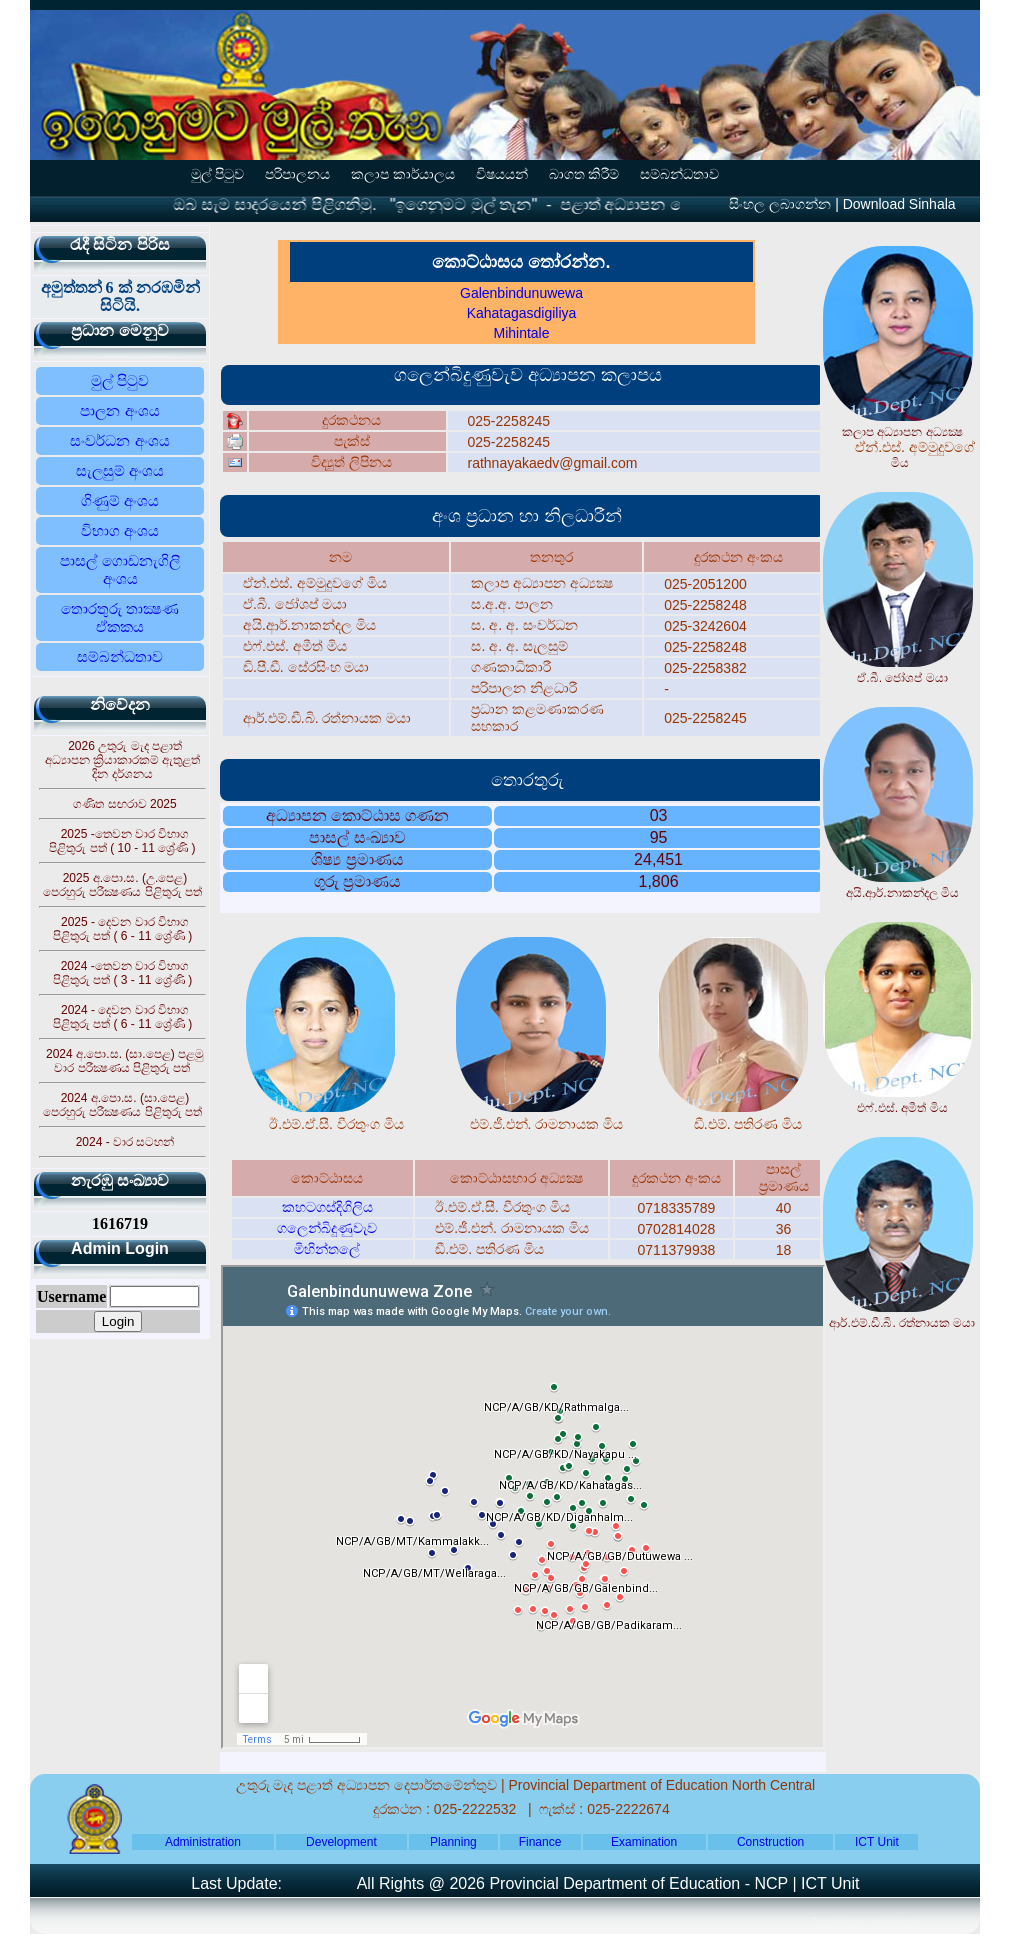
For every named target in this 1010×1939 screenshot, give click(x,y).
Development (341, 1842)
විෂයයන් (502, 174)
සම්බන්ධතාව (679, 174)
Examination (644, 1842)
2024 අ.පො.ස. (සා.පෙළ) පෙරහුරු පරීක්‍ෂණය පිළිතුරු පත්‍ (122, 1105)
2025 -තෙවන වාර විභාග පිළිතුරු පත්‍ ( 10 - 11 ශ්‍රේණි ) (122, 841)
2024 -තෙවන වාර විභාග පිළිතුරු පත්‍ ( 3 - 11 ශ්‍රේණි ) (122, 973)
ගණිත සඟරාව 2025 (124, 804)
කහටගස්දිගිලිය (327, 1207)
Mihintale (521, 333)
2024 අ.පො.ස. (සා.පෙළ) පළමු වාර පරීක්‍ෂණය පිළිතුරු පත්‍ (125, 1061)
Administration (203, 1842)
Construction (770, 1842)
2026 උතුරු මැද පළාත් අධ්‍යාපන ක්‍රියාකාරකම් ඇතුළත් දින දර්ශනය (123, 760)
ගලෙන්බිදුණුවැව (327, 1228)
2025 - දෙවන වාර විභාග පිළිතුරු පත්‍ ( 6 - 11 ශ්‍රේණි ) (122, 929)
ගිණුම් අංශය (120, 500)
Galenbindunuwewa (521, 293)
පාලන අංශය (119, 410)
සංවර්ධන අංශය (119, 440)
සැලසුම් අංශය (120, 470)
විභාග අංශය (120, 530)
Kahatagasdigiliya (522, 313)
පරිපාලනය (297, 174)
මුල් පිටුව (218, 174)
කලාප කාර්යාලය (403, 174)
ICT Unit (877, 1842)
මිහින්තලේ (327, 1249)
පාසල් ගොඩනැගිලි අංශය (119, 569)
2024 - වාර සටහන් (125, 1142)
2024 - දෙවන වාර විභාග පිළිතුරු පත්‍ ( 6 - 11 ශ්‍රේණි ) (122, 1017)
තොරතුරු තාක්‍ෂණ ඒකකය (120, 617)
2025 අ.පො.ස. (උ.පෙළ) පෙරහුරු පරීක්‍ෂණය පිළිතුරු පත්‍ (122, 885)
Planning (453, 1842)
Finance (540, 1842)
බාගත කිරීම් (584, 174)
